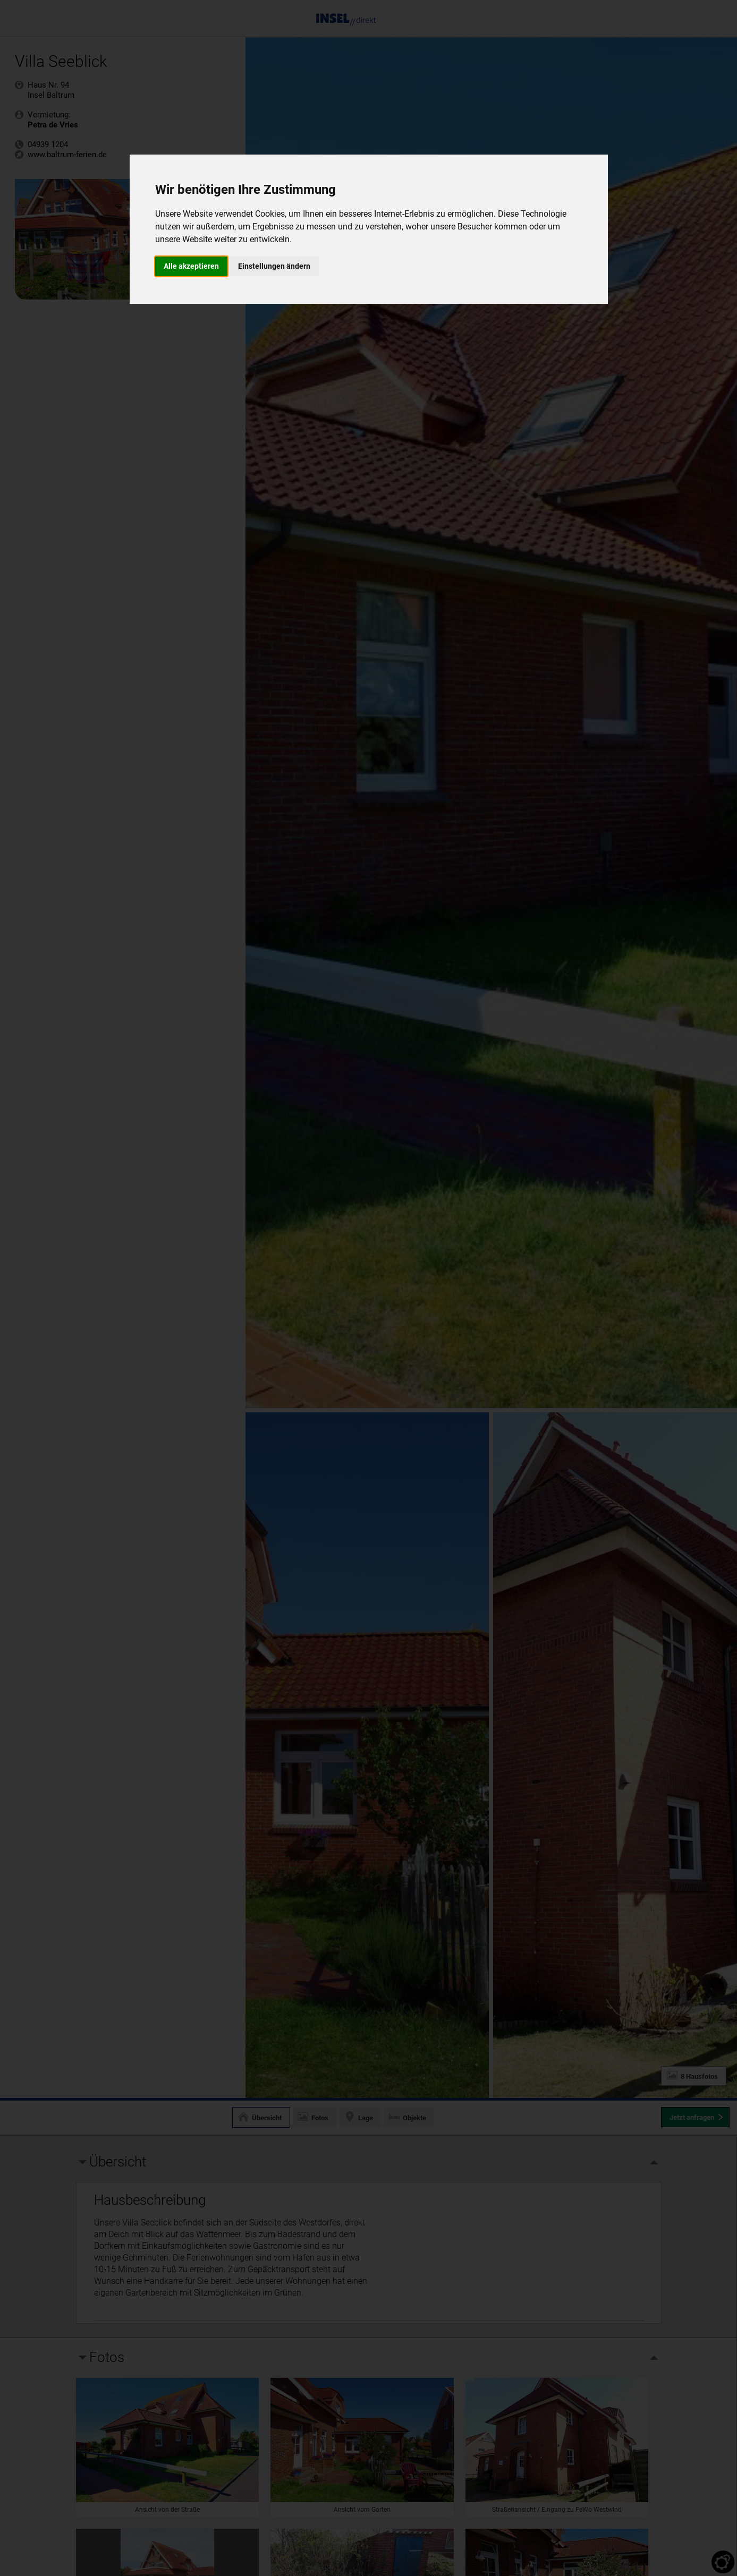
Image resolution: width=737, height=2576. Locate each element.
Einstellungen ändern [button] (274, 266)
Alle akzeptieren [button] (191, 266)
